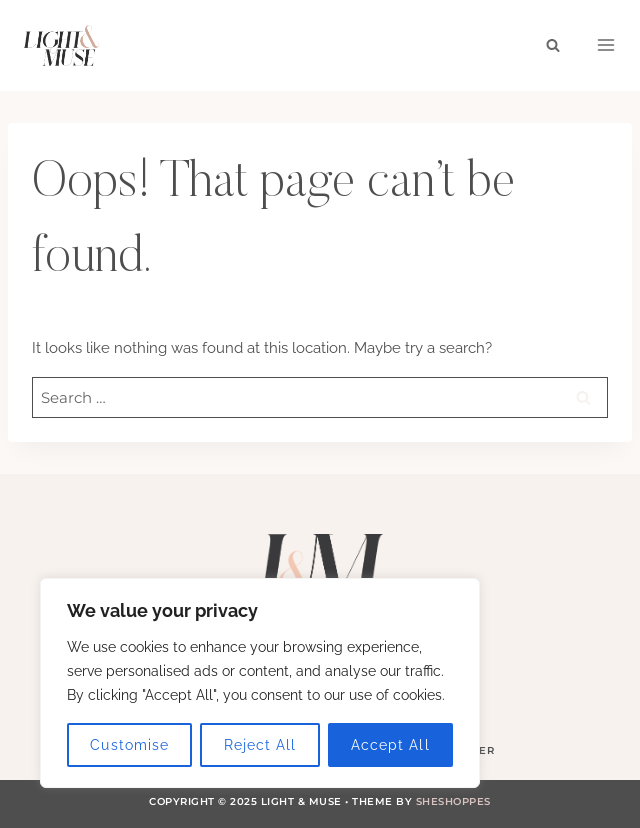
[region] (260, 683)
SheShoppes (453, 801)
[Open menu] (606, 45)
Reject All (260, 745)
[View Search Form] (553, 45)
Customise (129, 745)
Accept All (390, 745)
